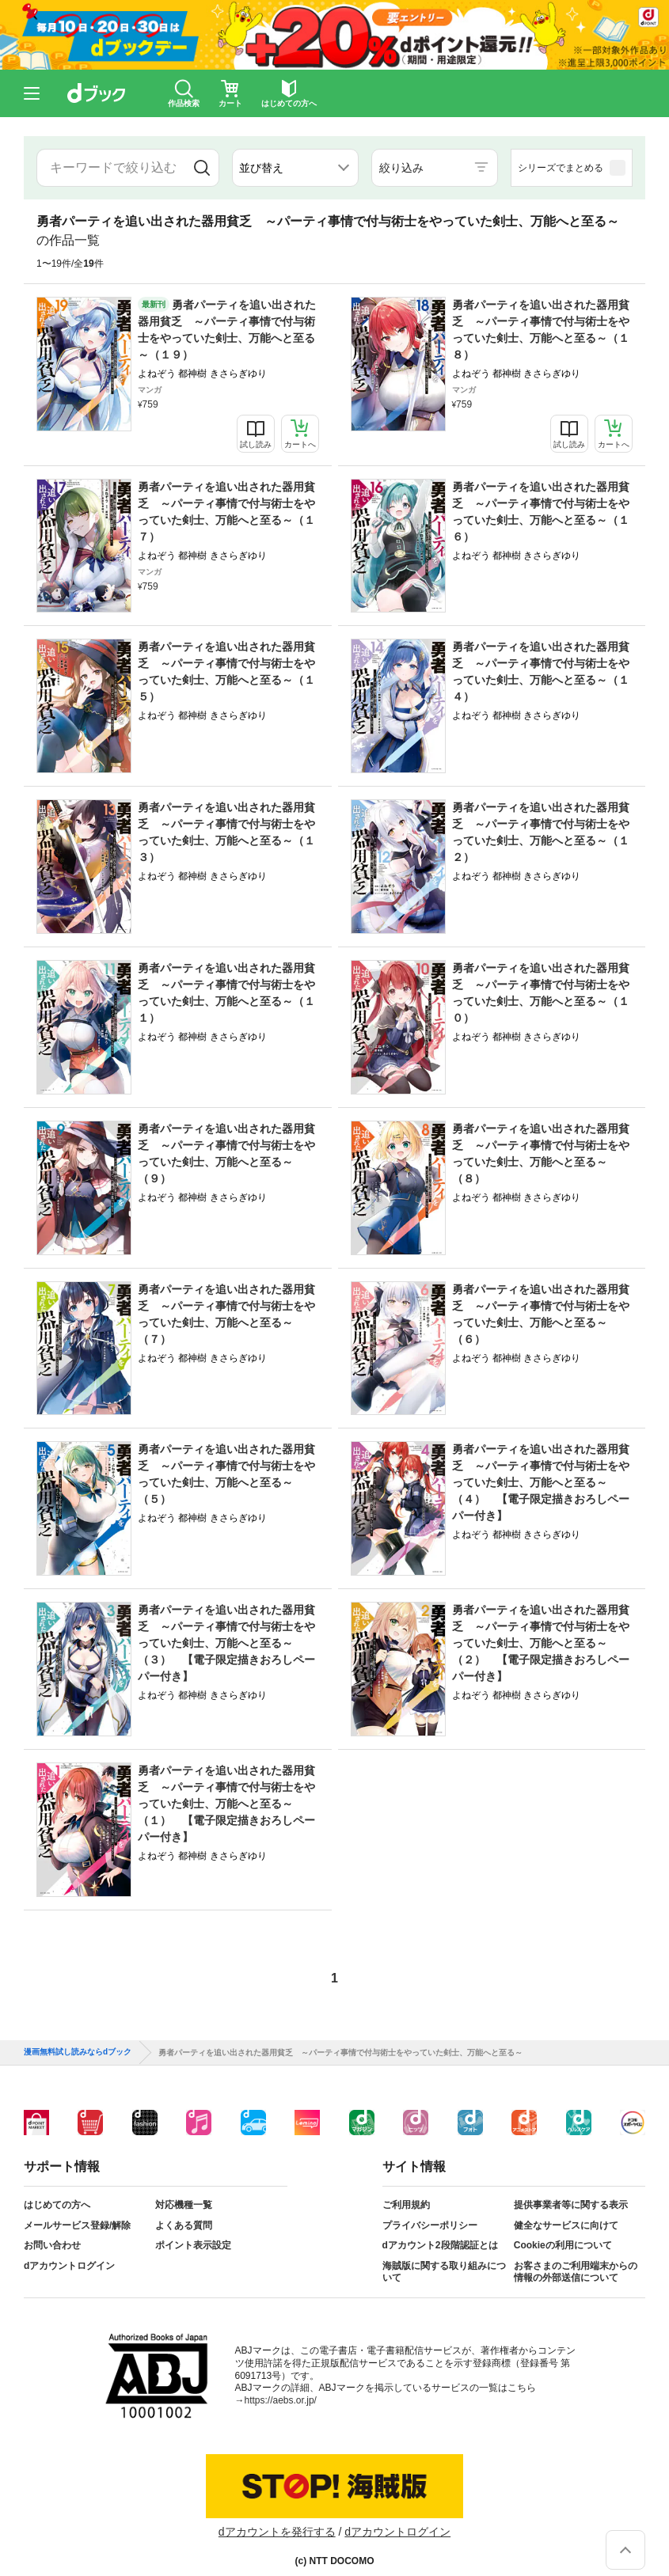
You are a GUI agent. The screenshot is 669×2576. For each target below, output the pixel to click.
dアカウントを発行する (277, 2531)
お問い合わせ (52, 2245)
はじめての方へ (57, 2204)
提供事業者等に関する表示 (571, 2204)
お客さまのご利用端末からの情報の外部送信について (575, 2272)
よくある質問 (183, 2225)
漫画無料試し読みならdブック (77, 2052)
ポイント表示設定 (193, 2245)
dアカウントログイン (69, 2265)
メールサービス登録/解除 (77, 2225)
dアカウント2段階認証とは (440, 2245)
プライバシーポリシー (429, 2225)
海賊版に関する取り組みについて (444, 2272)
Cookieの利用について (563, 2245)
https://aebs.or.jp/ (281, 2400)
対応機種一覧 (183, 2204)
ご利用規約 (406, 2204)
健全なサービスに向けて (566, 2225)
